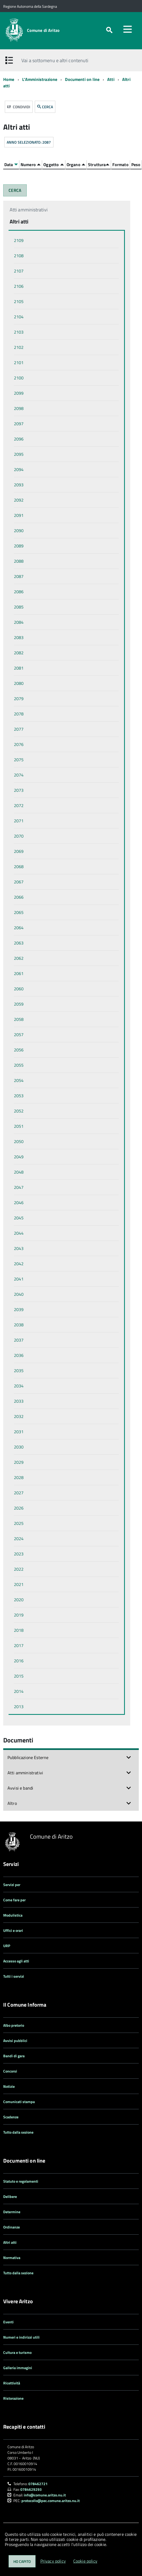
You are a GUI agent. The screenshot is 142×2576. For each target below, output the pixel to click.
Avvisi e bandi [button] (20, 1788)
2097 (19, 423)
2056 (19, 1050)
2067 (19, 882)
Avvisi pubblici (15, 2040)
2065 (19, 912)
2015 (19, 1676)
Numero (31, 164)
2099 (19, 393)
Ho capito (22, 2561)
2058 (19, 1019)
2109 (19, 240)
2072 (19, 805)
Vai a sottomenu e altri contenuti (54, 60)
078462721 (38, 2484)
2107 (19, 271)
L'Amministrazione (39, 79)
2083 (19, 637)
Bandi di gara (14, 2056)
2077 (19, 729)
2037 (19, 1340)
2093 (19, 484)
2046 (19, 1202)
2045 (19, 1218)
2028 (19, 1477)
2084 (19, 622)
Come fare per (14, 1900)
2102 (19, 347)
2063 (19, 943)
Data (11, 164)
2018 (19, 1630)
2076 (19, 744)
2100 (19, 378)
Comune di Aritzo (43, 30)
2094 (19, 469)
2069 (19, 851)
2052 (19, 1111)
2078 (19, 714)
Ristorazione (13, 2398)
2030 (19, 1447)
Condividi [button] (18, 107)
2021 (19, 1584)
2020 (19, 1599)
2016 (19, 1660)
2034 (19, 1386)
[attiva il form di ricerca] (109, 30)
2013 (19, 1706)
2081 (19, 668)
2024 (19, 1538)
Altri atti (10, 2242)
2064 (19, 927)
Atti (111, 79)
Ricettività (11, 2383)
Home (8, 79)
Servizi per (11, 1884)
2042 (19, 1263)
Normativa (11, 2257)
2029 (19, 1462)
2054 (19, 1080)
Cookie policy (85, 2561)
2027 (19, 1492)
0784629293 (31, 2489)
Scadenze (10, 2117)
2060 (19, 988)
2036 (19, 1355)
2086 (19, 591)
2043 (19, 1248)
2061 (19, 973)
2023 (19, 1554)
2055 (19, 1065)
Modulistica (12, 1915)
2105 (19, 301)
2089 (19, 546)
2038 (19, 1324)
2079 (19, 698)
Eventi (8, 2322)
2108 (19, 255)
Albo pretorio (13, 2025)
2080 (19, 683)
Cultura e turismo (17, 2352)
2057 (19, 1034)
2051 (19, 1126)
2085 (19, 607)
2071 (19, 820)
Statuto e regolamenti (20, 2181)
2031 (19, 1431)
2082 (19, 652)
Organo (76, 164)
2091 (19, 515)
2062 (19, 958)
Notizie (9, 2086)
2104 (19, 316)
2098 (19, 408)
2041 (19, 1279)
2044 (19, 1233)
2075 (19, 759)
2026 (19, 1508)
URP (6, 1945)
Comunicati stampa (19, 2101)
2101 (19, 362)
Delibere (10, 2196)
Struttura (99, 164)
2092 (19, 500)
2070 (19, 836)
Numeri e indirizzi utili (21, 2337)
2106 (19, 286)
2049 (19, 1156)
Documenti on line (82, 79)
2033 (19, 1401)
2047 (19, 1187)
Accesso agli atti (16, 1961)
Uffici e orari (13, 1930)
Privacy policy (53, 2561)
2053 (19, 1095)
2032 (19, 1416)
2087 (19, 576)
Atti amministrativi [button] (25, 1772)
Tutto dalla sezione (18, 2132)
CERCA (45, 107)
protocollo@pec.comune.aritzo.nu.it (50, 2500)
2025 (19, 1523)
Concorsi (10, 2071)
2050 (19, 1141)
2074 (19, 775)
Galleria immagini (17, 2367)
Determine (11, 2212)
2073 (19, 790)
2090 (19, 530)
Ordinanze (11, 2227)
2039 (19, 1309)
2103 (19, 332)
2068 (19, 866)
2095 (19, 454)
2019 (19, 1615)
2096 (19, 439)
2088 (19, 561)
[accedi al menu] (127, 29)
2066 (19, 897)
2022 (19, 1569)
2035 (19, 1370)
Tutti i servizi (13, 1976)
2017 (19, 1645)
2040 (19, 1294)
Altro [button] (12, 1803)
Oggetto (53, 164)
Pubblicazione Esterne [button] (27, 1757)
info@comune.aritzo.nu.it (45, 2495)
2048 (19, 1172)
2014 (19, 1691)
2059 (19, 1004)
